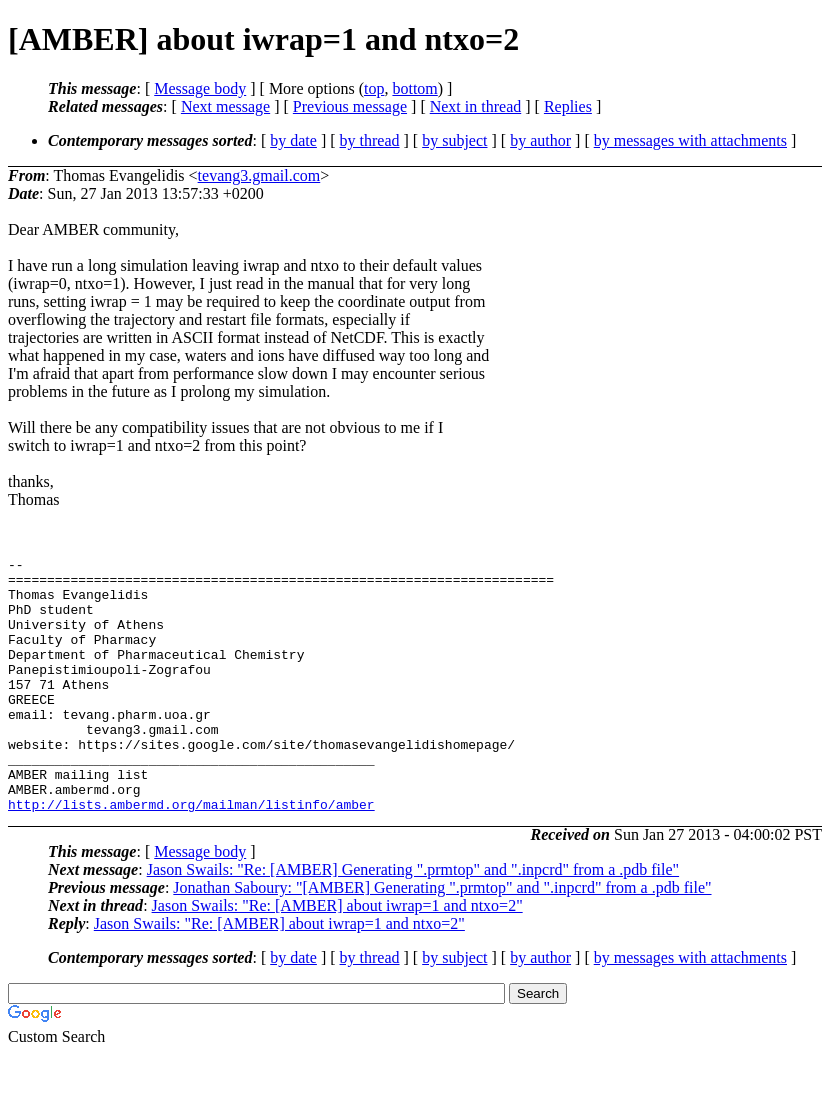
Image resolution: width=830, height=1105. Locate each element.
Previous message (350, 106)
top (374, 88)
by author (540, 140)
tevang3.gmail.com (259, 175)
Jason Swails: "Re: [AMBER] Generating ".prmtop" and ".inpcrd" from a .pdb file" (413, 920)
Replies (568, 106)
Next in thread (476, 106)
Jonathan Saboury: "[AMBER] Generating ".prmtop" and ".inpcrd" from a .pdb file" (442, 938)
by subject (454, 140)
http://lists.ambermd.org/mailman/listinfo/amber (191, 855)
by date (293, 140)
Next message (225, 106)
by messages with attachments (690, 140)
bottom (414, 88)
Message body (200, 88)
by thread (370, 140)
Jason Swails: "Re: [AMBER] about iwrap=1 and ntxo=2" (337, 956)
